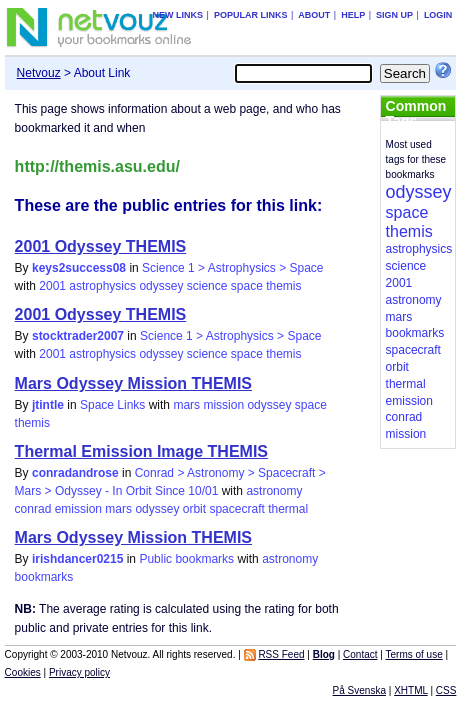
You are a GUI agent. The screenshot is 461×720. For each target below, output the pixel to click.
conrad (33, 509)
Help (353, 15)
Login (438, 15)
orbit (194, 509)
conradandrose (75, 473)
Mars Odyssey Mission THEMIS (133, 383)
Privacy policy (79, 672)
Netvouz (39, 73)
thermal (288, 509)
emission (78, 509)
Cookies (23, 672)
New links (178, 15)
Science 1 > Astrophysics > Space (232, 268)
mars (186, 405)
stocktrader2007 (78, 336)
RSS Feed (281, 654)
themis (283, 286)
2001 (52, 286)
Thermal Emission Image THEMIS (141, 451)
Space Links (112, 405)
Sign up (394, 15)
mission (223, 405)
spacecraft (236, 509)
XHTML (411, 690)
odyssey (161, 286)
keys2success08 (79, 268)
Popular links (251, 15)
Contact (360, 654)
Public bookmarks (186, 559)
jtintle (48, 405)
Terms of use (414, 654)
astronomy (274, 491)
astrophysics (102, 286)
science (207, 286)
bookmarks (44, 577)
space (247, 286)
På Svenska (359, 690)
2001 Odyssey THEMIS (101, 246)
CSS (446, 690)
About (314, 15)
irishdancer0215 (77, 559)
